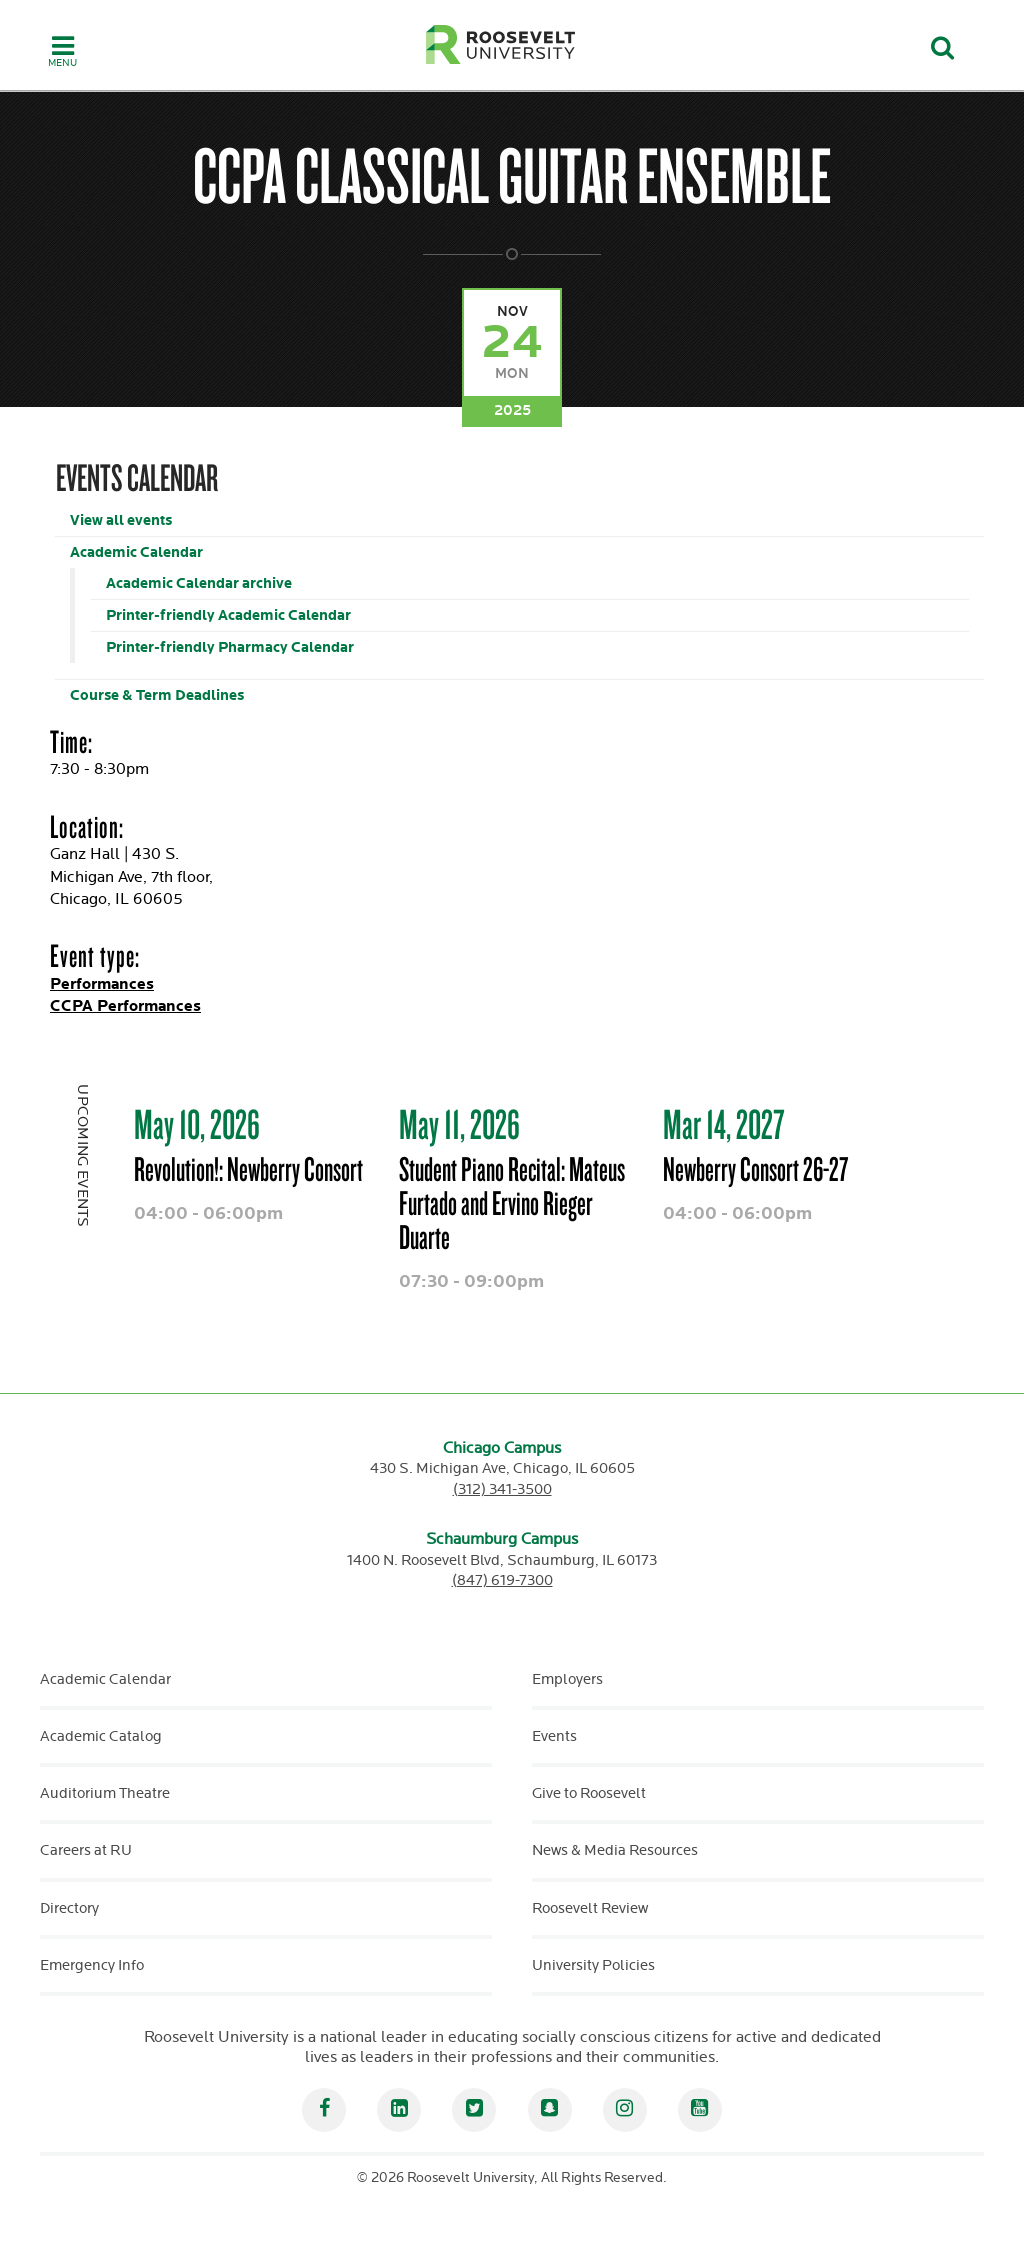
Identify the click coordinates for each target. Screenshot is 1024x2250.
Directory (69, 1908)
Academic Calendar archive (199, 583)
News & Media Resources (615, 1850)
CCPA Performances (125, 1006)
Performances (102, 984)
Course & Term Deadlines (157, 695)
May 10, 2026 (197, 1124)
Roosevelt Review (590, 1908)
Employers (567, 1679)
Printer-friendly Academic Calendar (228, 615)
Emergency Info (92, 1965)
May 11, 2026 (459, 1124)
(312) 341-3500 (502, 1489)
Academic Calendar (136, 552)
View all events (121, 520)
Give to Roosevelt (589, 1793)
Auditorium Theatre (105, 1793)
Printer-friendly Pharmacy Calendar (230, 647)
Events (554, 1736)
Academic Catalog (101, 1736)
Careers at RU (86, 1850)
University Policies (593, 1965)
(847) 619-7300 (502, 1580)
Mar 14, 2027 (723, 1124)
